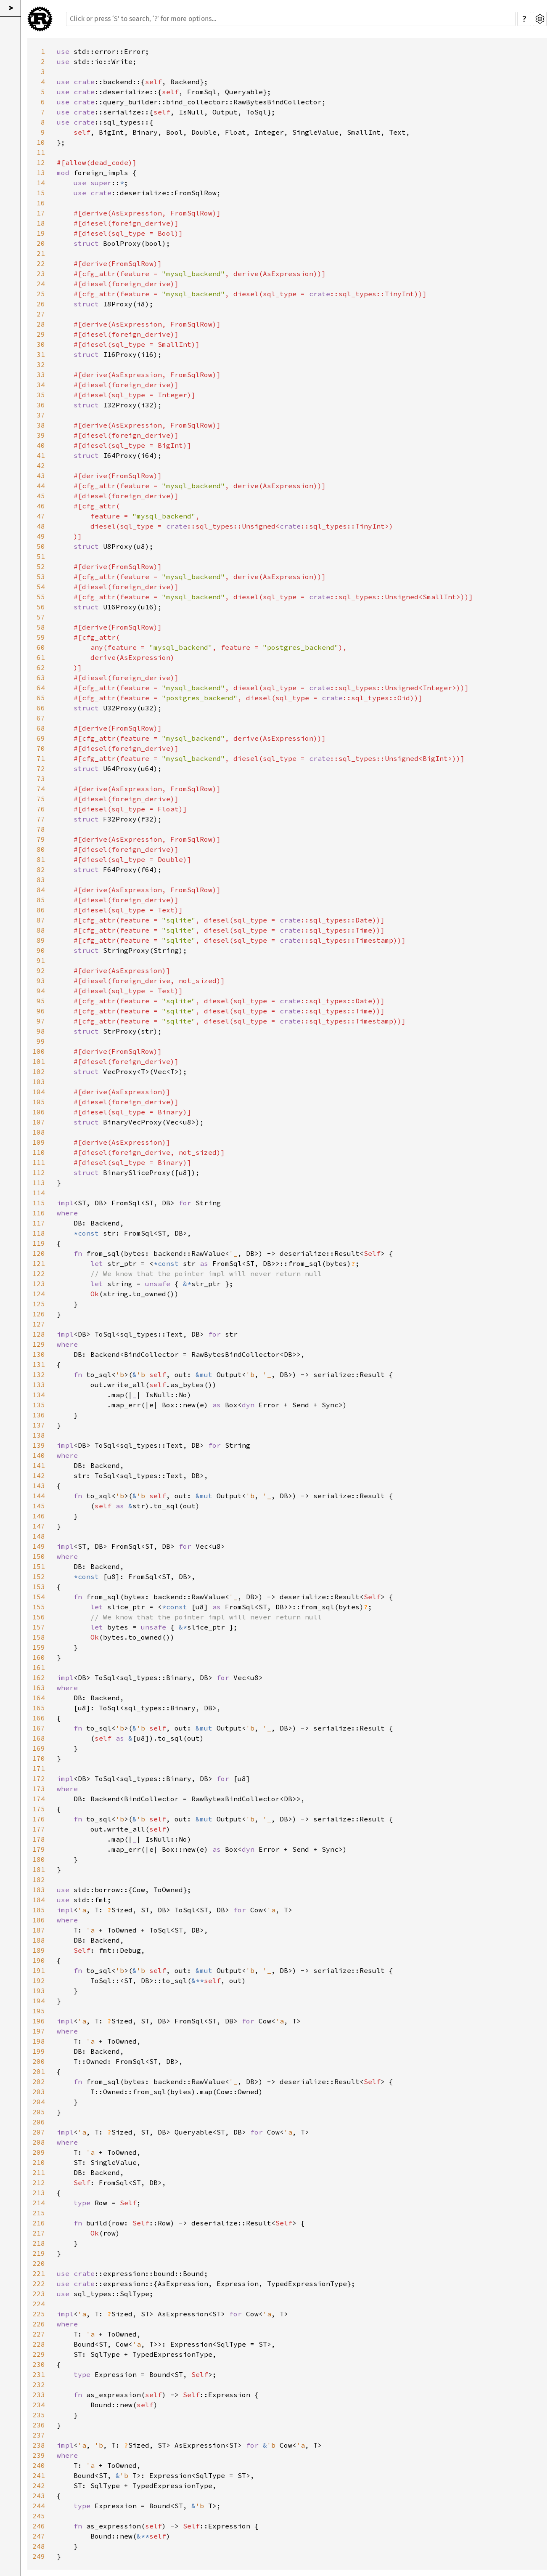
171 (38, 1768)
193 (38, 1990)
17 (41, 213)
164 (38, 1697)
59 (41, 637)
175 (38, 1809)
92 (41, 970)
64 (41, 687)
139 (38, 1445)
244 (38, 2506)
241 (38, 2475)
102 (38, 1071)
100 (38, 1051)
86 (41, 910)
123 (38, 1283)
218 (38, 2243)
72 (41, 768)
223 (38, 2293)
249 (38, 2556)
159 (38, 1647)
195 (38, 2011)
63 (41, 677)
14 (41, 182)
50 (41, 546)
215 (38, 2213)
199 (38, 2051)
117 (38, 1223)
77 (41, 819)
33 (41, 374)
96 (41, 1011)
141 (38, 1465)
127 (38, 1324)
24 (41, 283)
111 (38, 1162)
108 (38, 1132)
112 (38, 1172)
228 (38, 2344)
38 (41, 425)
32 (41, 364)
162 (38, 1677)
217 (38, 2233)
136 (38, 1415)
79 (41, 839)
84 (41, 889)
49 (41, 536)
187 (38, 1930)
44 (41, 485)
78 (41, 829)
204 (38, 2101)
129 (38, 1344)
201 (38, 2071)
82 (41, 869)
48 (41, 526)
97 (41, 1021)
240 (38, 2465)
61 (41, 657)
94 (41, 990)
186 (38, 1920)
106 (38, 1112)
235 (38, 2415)
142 (38, 1475)
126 (38, 1314)
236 (38, 2425)
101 (38, 1061)
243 (38, 2495)
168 (38, 1738)
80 (41, 849)
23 (41, 273)
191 (38, 1970)
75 (41, 799)
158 (38, 1637)
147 (38, 1526)
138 (38, 1435)
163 (38, 1687)
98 (41, 1031)
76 (41, 809)
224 (38, 2304)
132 (38, 1374)
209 (38, 2152)
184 (38, 1899)
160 (38, 1657)
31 (41, 354)
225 (38, 2314)
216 (38, 2223)
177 (38, 1829)
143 (38, 1485)
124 (38, 1293)
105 (38, 1102)
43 (41, 475)
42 (41, 465)
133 (38, 1384)
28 (41, 324)
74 (41, 788)
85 (41, 900)
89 (41, 940)
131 (38, 1364)
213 (38, 2192)
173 (38, 1788)
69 (41, 738)
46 (41, 506)
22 (41, 263)
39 (41, 435)
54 (41, 586)
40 (41, 445)
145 (38, 1506)
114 (38, 1192)
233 (38, 2394)
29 (41, 334)
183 (38, 1889)
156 (38, 1617)
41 (41, 455)
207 (38, 2132)
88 (41, 930)
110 (38, 1152)
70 (41, 748)
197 (38, 2031)
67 (41, 718)
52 (41, 566)
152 (38, 1576)
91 (41, 960)
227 (38, 2334)
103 (38, 1081)
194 (38, 2000)
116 (38, 1213)
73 (41, 778)
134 (38, 1394)
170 (38, 1758)
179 (38, 1849)
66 (41, 708)
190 (38, 1960)
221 (38, 2273)
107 (38, 1122)
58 (41, 627)
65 (41, 698)
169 (38, 1748)
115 (38, 1203)
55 (41, 597)
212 (38, 2182)
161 (38, 1667)
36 (41, 405)
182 (38, 1879)
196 (38, 2021)
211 (38, 2172)
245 (38, 2516)
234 (38, 2405)
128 (38, 1334)
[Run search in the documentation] (291, 19)
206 (38, 2122)
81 (41, 859)
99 (41, 1041)
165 (38, 1708)
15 (41, 193)
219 (38, 2253)
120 (38, 1253)
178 (38, 1839)
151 (38, 1566)
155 (38, 1607)
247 (38, 2536)
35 (41, 395)
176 (38, 1819)
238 (38, 2445)
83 (41, 879)
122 (38, 1273)
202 (38, 2081)
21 (41, 253)
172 (38, 1778)
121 (38, 1263)
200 (38, 2061)
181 (38, 1869)
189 (38, 1950)
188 (38, 1940)
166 (38, 1718)
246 (38, 2526)
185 (38, 1910)
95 (41, 1001)
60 (41, 647)
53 (41, 576)
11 (41, 152)
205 (38, 2112)
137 (38, 1425)
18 (41, 223)
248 (38, 2546)
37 (41, 415)
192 (38, 1980)
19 (41, 233)
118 (38, 1233)
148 (38, 1536)
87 (41, 920)
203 (38, 2091)
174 (38, 1798)
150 (38, 1556)
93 (41, 980)
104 (38, 1091)
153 (38, 1586)
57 (41, 617)
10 (41, 142)
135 (38, 1405)
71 (41, 758)
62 (41, 667)
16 (41, 203)
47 (41, 516)
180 (38, 1859)
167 (38, 1728)
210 (38, 2162)
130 (38, 1354)
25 (41, 294)
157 (38, 1627)
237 (38, 2435)
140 (38, 1455)
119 (38, 1243)
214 (38, 2203)
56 (41, 607)
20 (41, 243)
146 (38, 1516)
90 (41, 950)
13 (41, 172)
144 (38, 1495)
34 (41, 384)
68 (41, 728)
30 (41, 344)
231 (38, 2374)
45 (41, 496)
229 (38, 2354)
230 (38, 2364)
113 (38, 1182)
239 (38, 2455)
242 (38, 2485)
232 (38, 2384)
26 (41, 304)
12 (41, 162)
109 (38, 1142)
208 (38, 2142)
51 (41, 556)
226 (38, 2324)
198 (38, 2041)
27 (41, 314)
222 (38, 2283)
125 (38, 1304)
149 (38, 1546)
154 (38, 1596)
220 (38, 2263)
